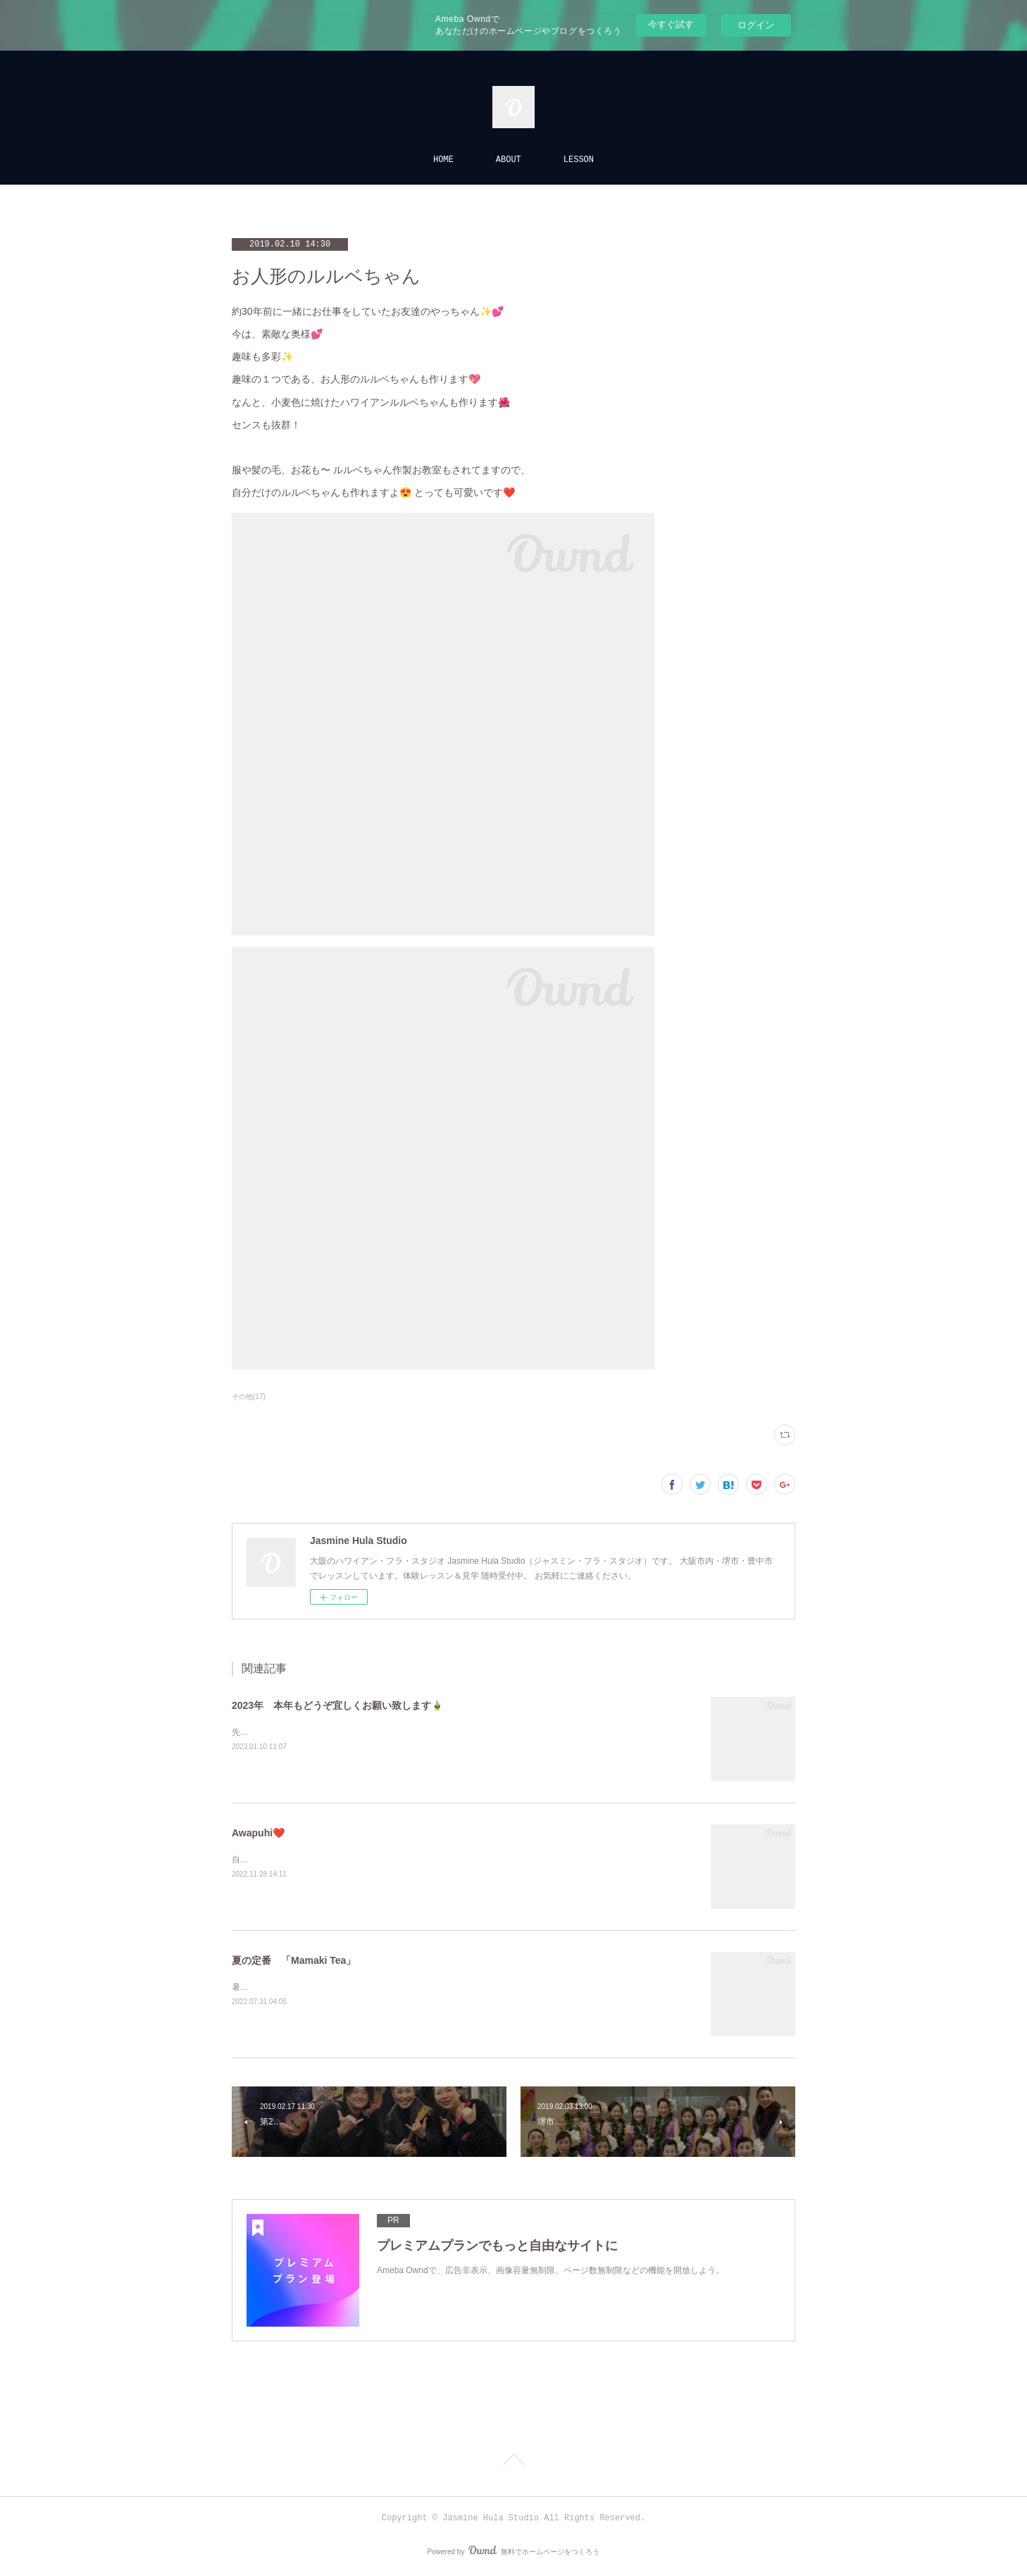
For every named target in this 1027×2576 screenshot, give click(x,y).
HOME (443, 160)
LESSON (579, 160)
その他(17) (249, 1396)
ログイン (755, 25)
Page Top (513, 2462)
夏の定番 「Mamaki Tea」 (294, 1960)
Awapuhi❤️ (258, 1832)
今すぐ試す (671, 24)
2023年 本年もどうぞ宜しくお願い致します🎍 (337, 1705)
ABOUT (508, 160)
